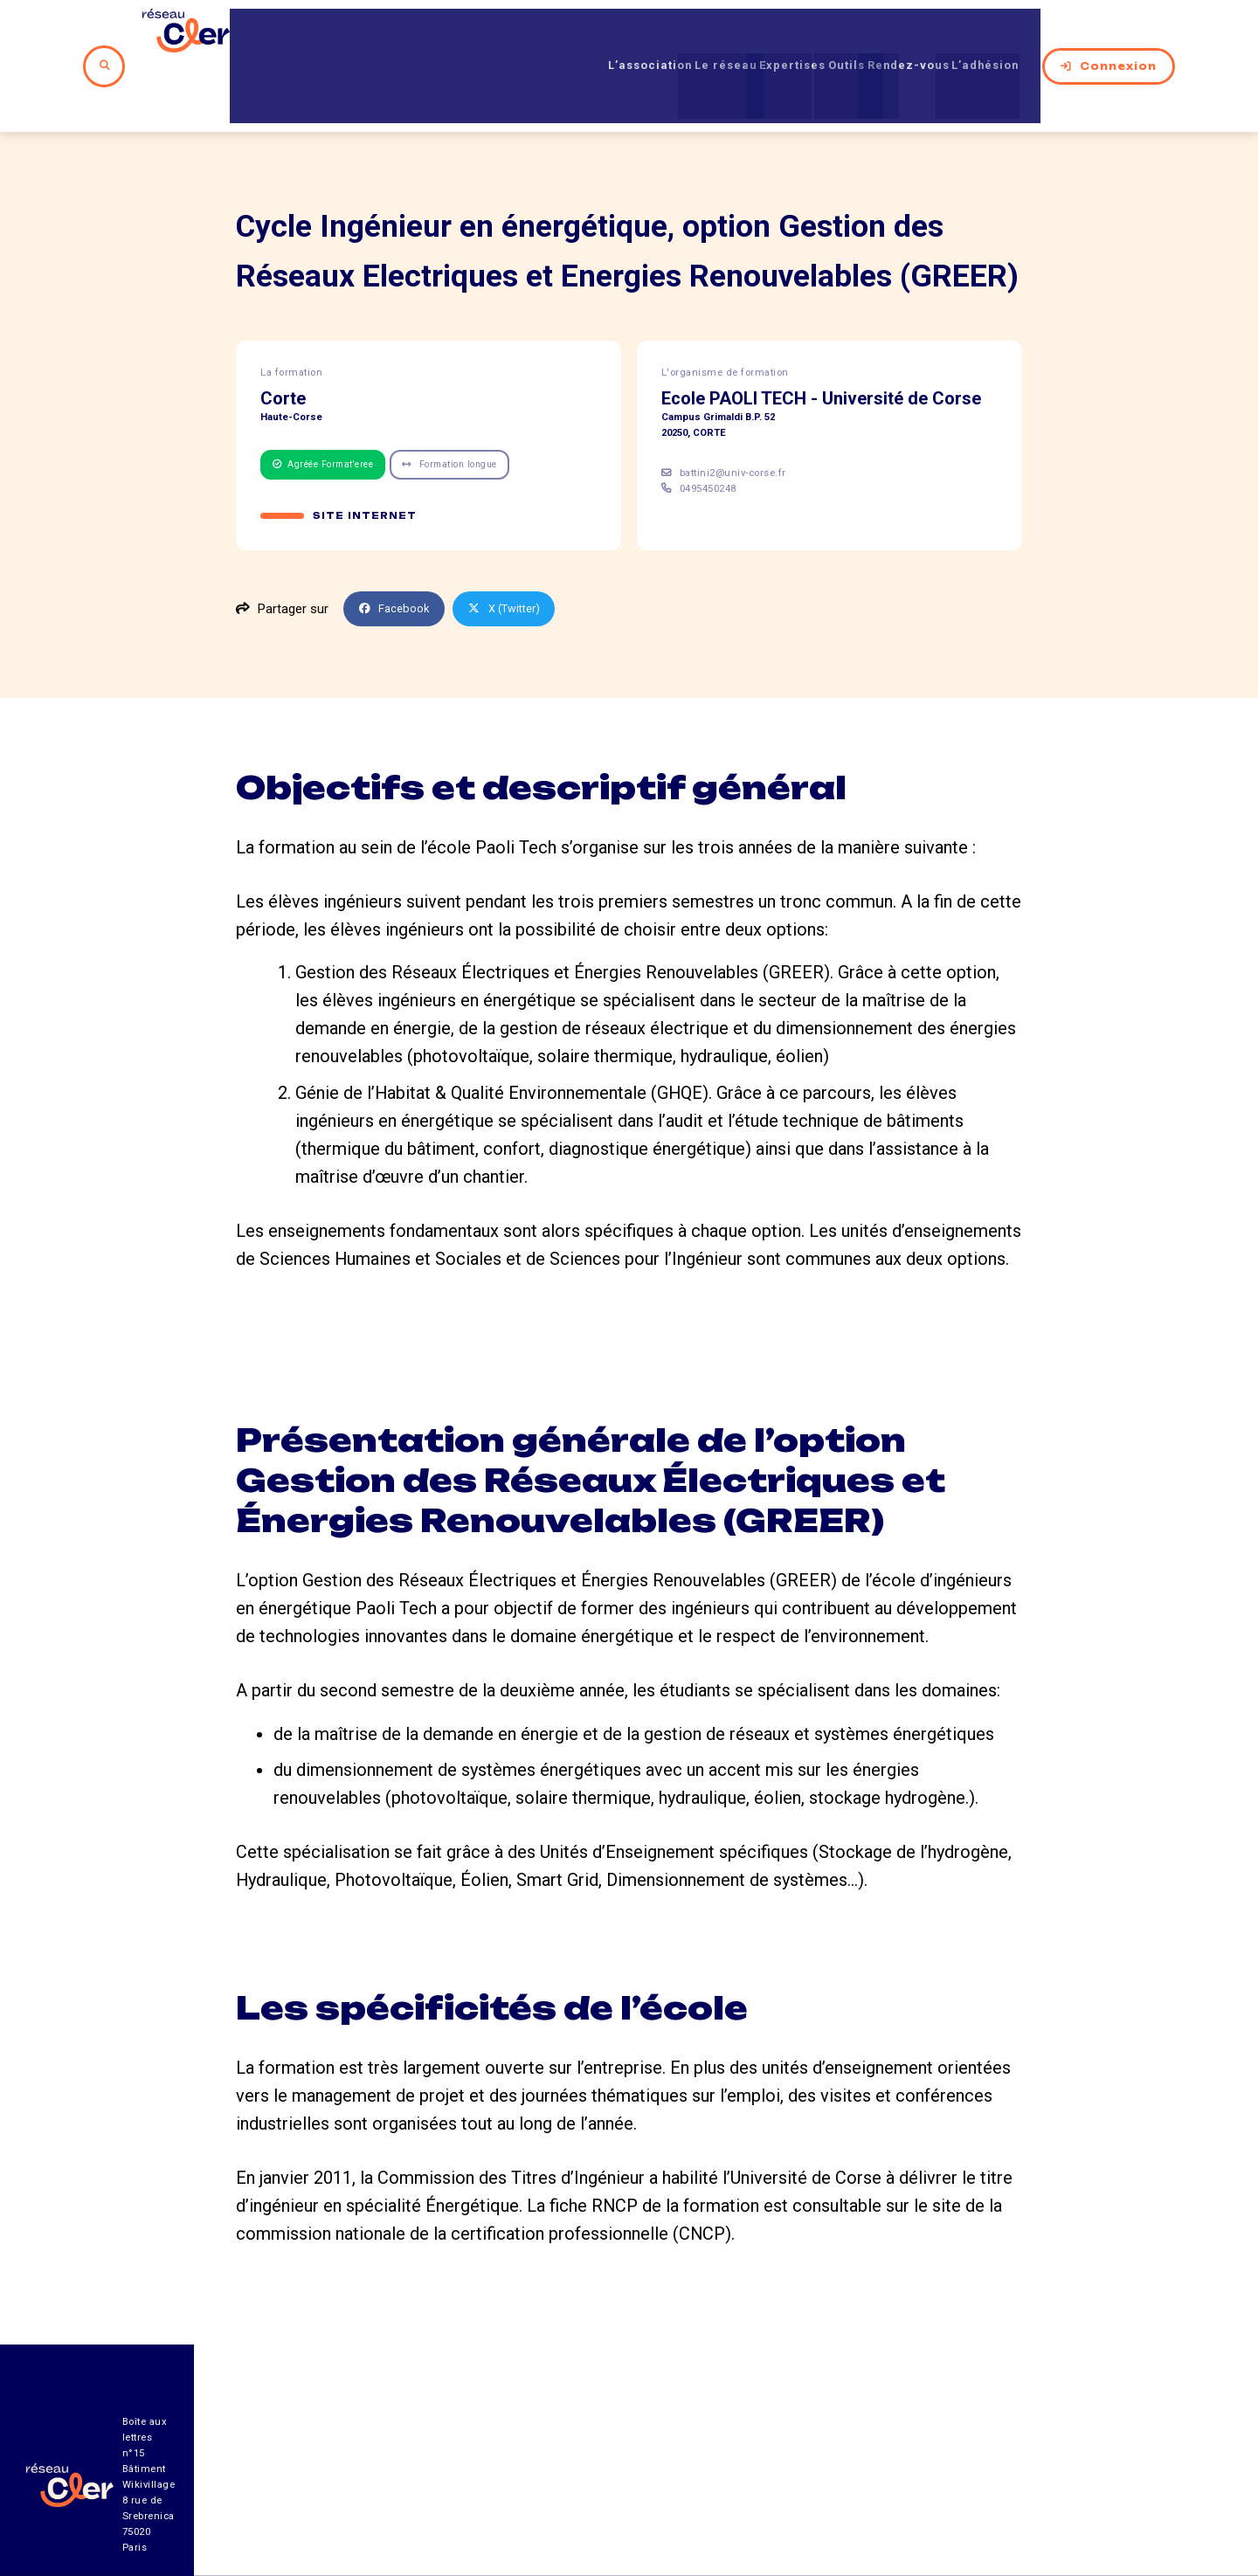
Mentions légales (969, 2479)
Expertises (756, 34)
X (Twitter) (517, 548)
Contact (816, 2479)
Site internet (366, 455)
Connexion (1130, 34)
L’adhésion (1009, 34)
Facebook (398, 548)
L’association (572, 34)
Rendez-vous (910, 34)
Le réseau (668, 34)
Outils (828, 34)
